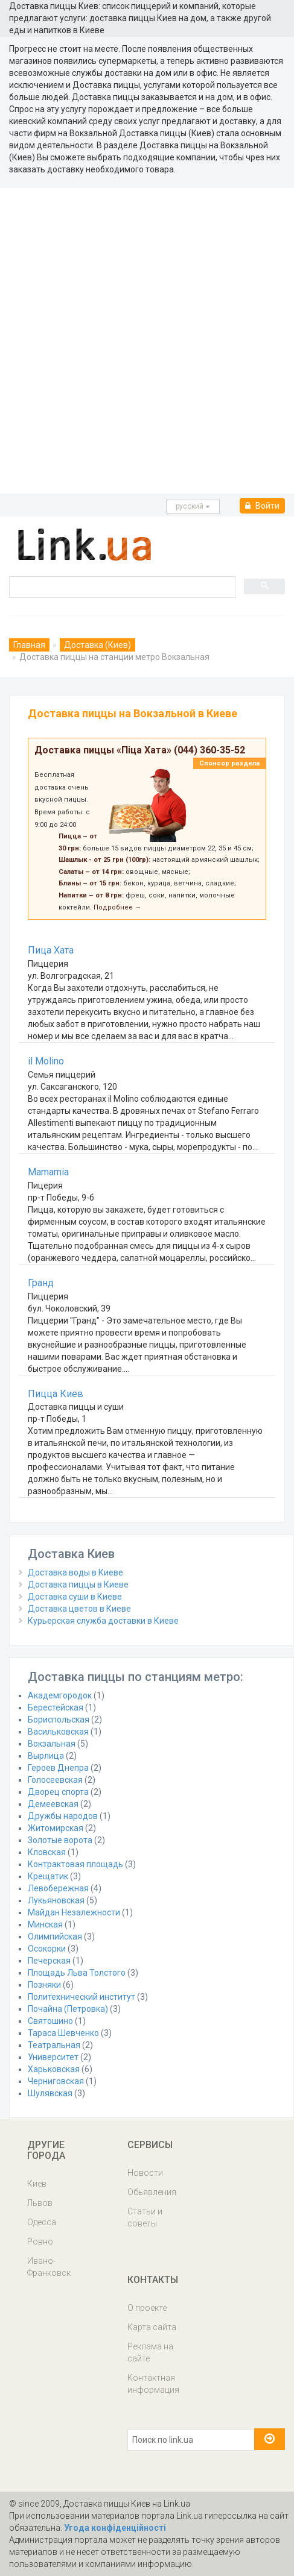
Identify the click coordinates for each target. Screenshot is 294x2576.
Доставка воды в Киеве (75, 1572)
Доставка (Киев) (97, 645)
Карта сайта (151, 2327)
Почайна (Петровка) (68, 2009)
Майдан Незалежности (74, 1912)
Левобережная (58, 1888)
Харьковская (54, 2069)
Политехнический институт (81, 1997)
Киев (36, 2183)
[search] (121, 586)
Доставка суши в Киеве (75, 1596)
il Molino (46, 1061)
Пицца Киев (55, 1394)
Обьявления (151, 2192)
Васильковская (58, 1731)
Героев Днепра (58, 1768)
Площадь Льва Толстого (77, 1973)
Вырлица (46, 1756)
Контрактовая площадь (75, 1864)
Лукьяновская (56, 1900)
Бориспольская (58, 1719)
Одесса (41, 2222)
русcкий (193, 506)
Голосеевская (55, 1780)
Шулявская (50, 2093)
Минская (45, 1924)
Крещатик (48, 1876)
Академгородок (60, 1695)
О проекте (147, 2308)
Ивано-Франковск (49, 2267)
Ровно (40, 2241)
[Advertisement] (147, 341)
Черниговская (56, 2081)
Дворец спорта (58, 1792)
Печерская (49, 1960)
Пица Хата (51, 950)
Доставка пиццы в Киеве (78, 1584)
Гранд (41, 1283)
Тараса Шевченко (63, 2033)
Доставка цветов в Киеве (79, 1608)
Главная (29, 645)
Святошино (50, 2021)
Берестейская (55, 1707)
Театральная (54, 2045)
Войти (262, 505)
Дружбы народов (63, 1816)
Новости (145, 2173)
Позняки (44, 1985)
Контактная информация (153, 2384)
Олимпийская (55, 1936)
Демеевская (53, 1804)
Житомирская (55, 1828)
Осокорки (47, 1948)
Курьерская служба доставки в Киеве (103, 1621)
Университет (53, 2057)
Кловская (47, 1852)
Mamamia (48, 1172)
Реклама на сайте (150, 2352)
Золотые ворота (60, 1840)
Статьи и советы (144, 2217)
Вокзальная (51, 1743)
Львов (40, 2203)
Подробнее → (117, 907)
